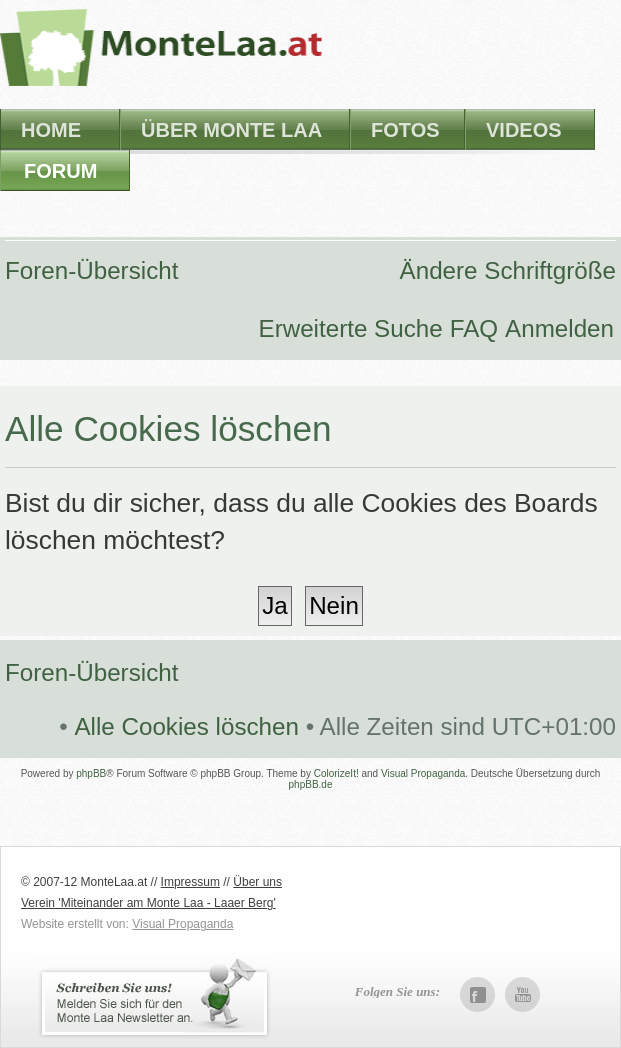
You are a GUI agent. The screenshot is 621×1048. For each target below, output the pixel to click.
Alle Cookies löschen (186, 726)
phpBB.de (311, 784)
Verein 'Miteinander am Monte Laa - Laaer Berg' (148, 903)
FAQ (474, 328)
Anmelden (559, 328)
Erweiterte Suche (351, 328)
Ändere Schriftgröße (508, 270)
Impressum (190, 882)
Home (51, 130)
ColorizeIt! (336, 773)
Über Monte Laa (231, 130)
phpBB (91, 773)
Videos (524, 130)
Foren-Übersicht (91, 270)
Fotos (405, 130)
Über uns (257, 882)
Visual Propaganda (423, 773)
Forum (60, 171)
